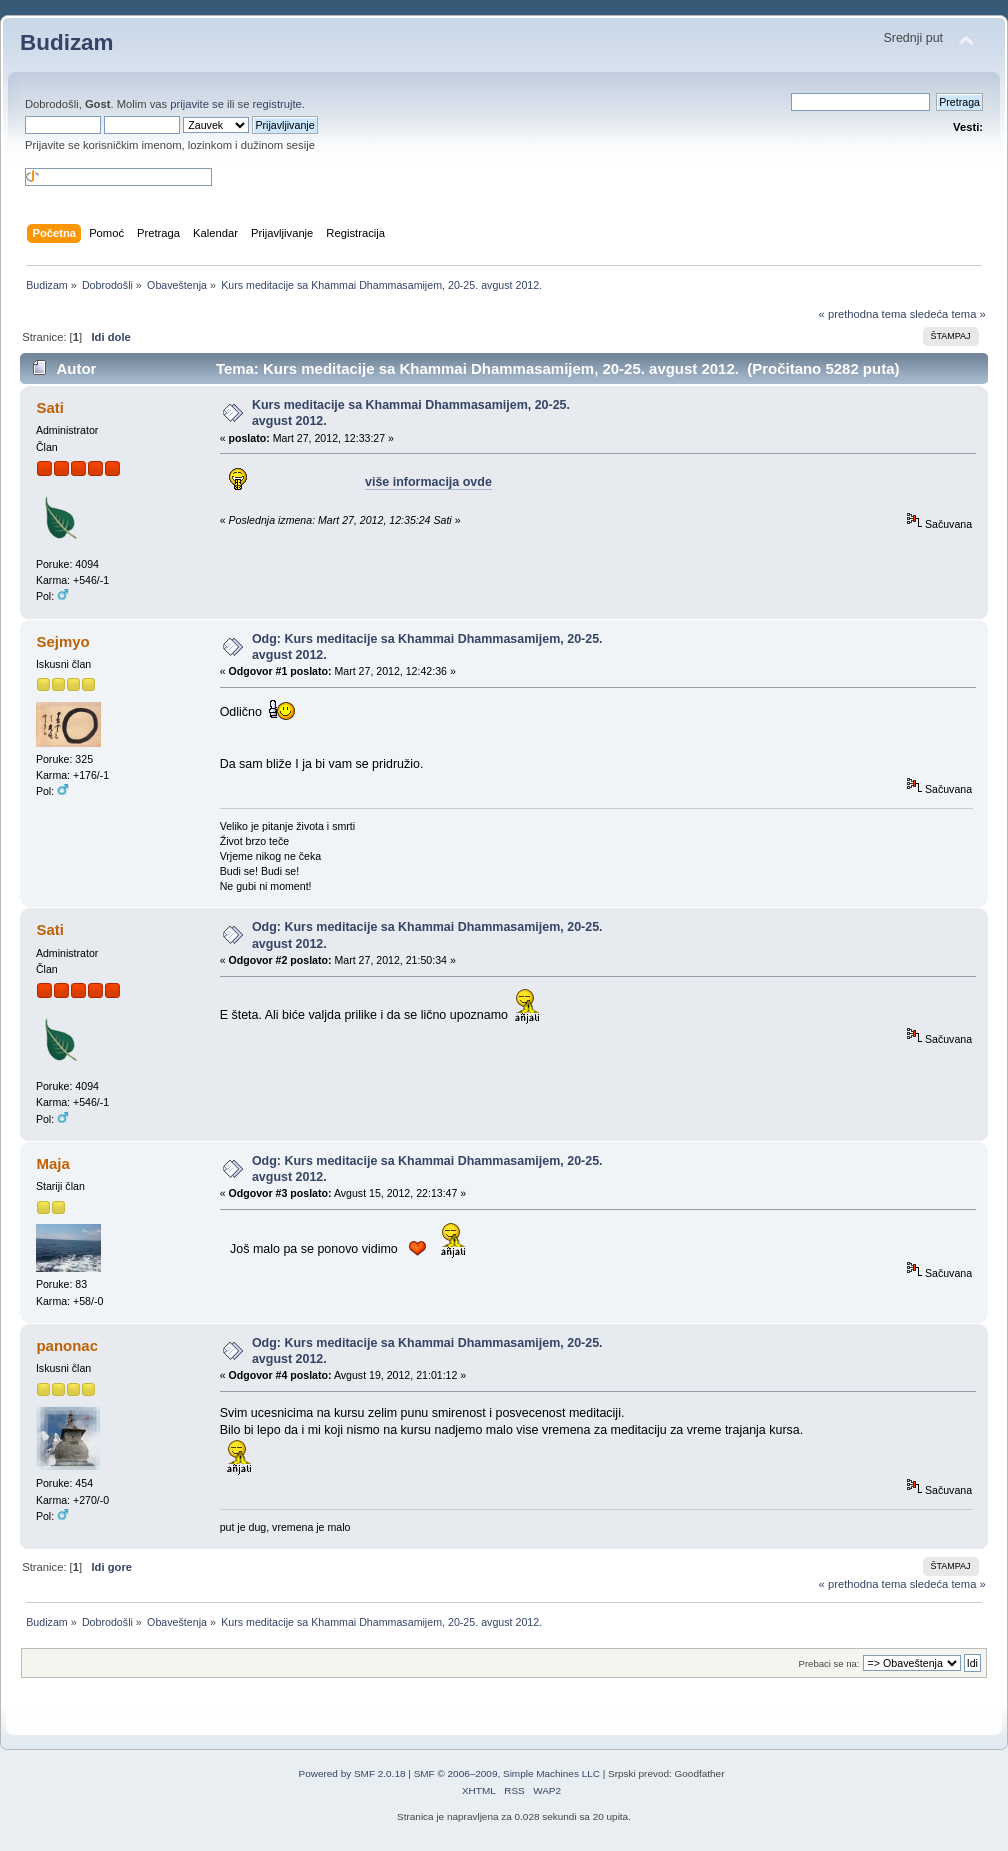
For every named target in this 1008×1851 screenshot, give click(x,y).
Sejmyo (62, 641)
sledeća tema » (948, 314)
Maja (52, 1163)
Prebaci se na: (829, 1663)
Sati (49, 407)
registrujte (277, 104)
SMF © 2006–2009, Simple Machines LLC (507, 1773)
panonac (67, 1345)
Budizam (67, 42)
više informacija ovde (428, 482)
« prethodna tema (863, 314)
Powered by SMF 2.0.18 (352, 1773)
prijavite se (197, 104)
